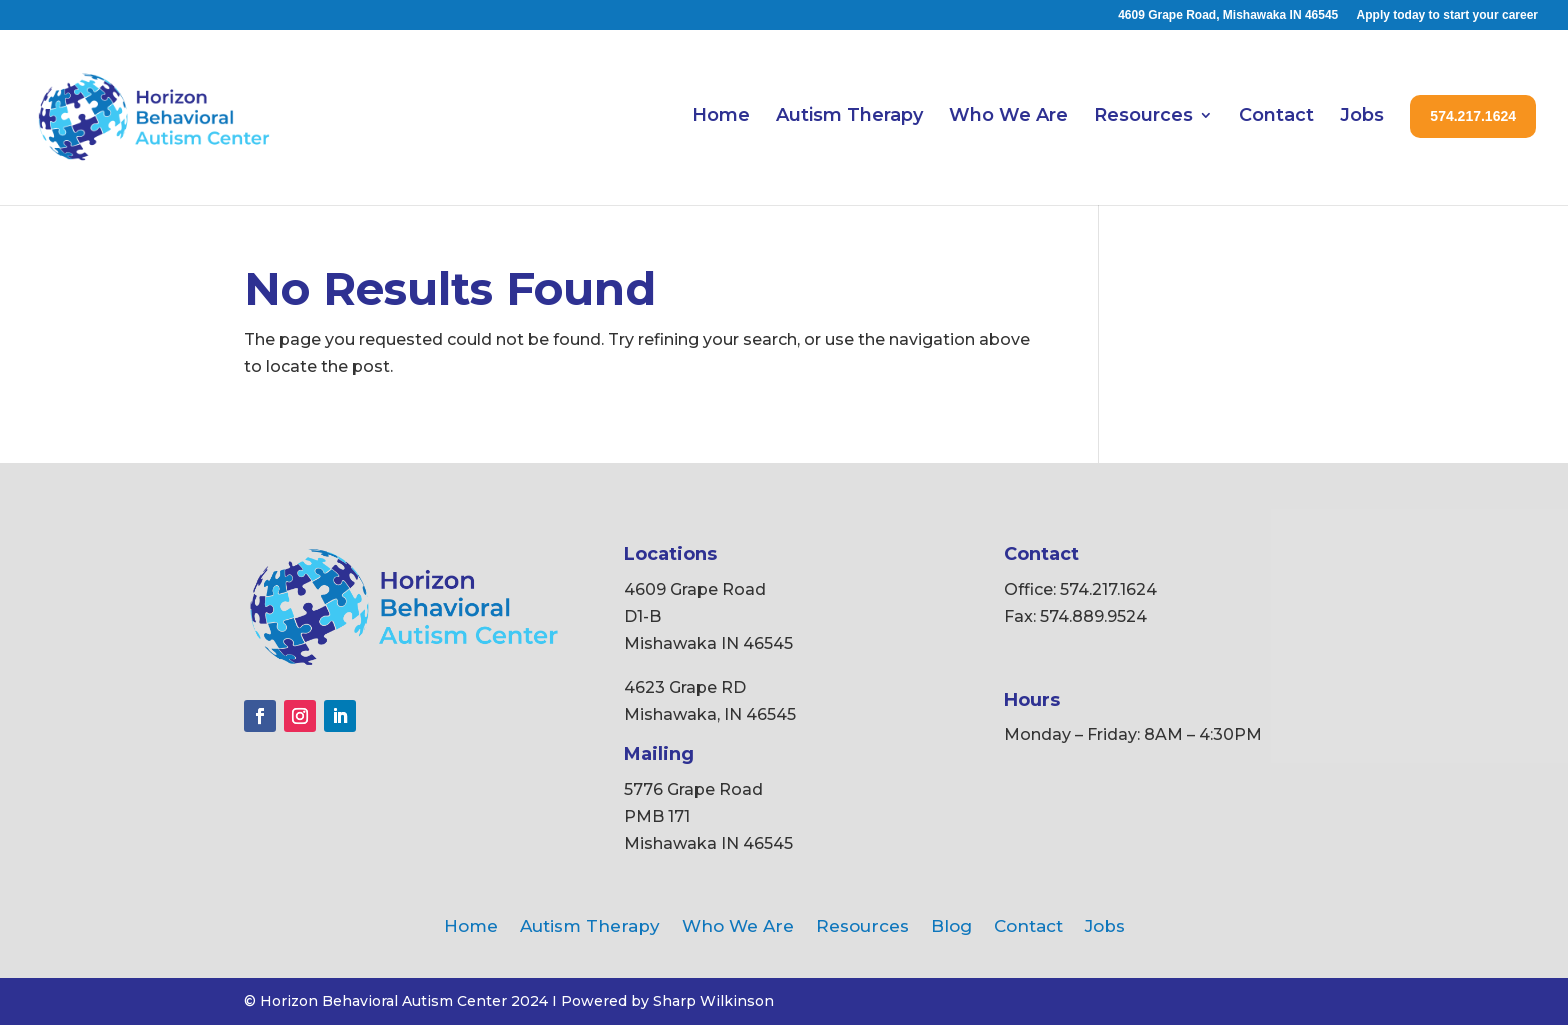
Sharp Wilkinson (713, 1001)
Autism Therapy (849, 115)
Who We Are (1008, 115)
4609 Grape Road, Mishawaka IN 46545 (1228, 15)
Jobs (1362, 115)
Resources (1143, 115)
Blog (951, 927)
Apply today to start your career (1447, 15)
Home (721, 115)
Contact (1276, 115)
